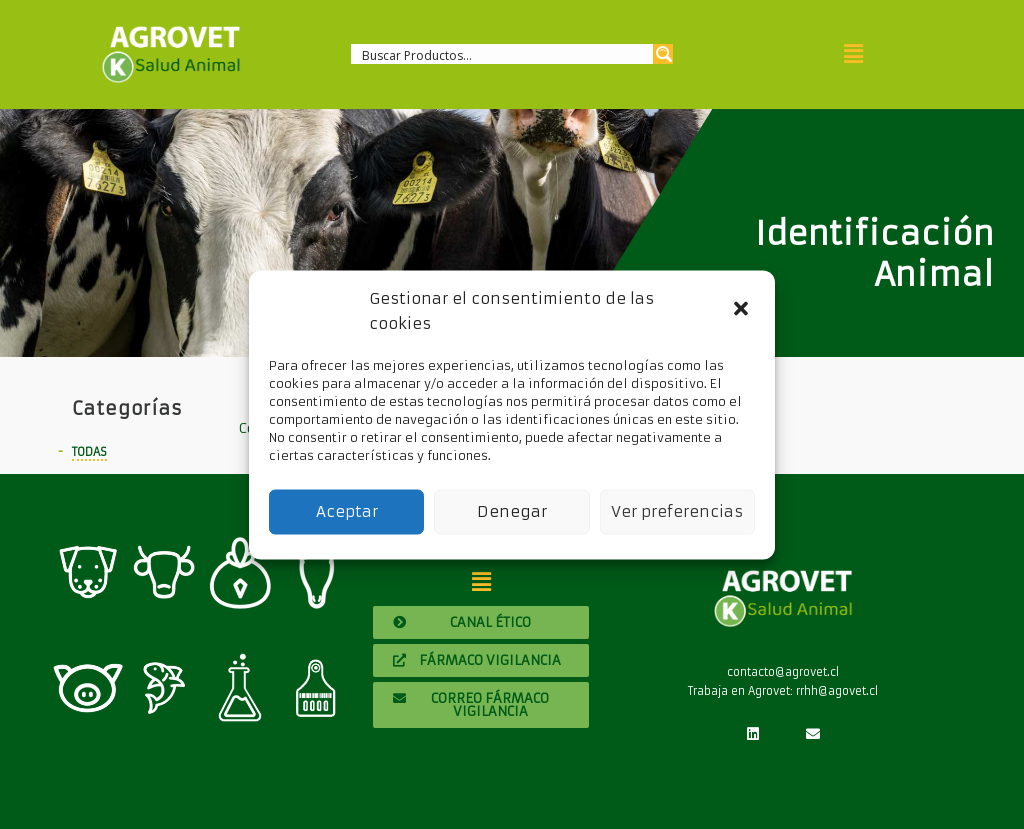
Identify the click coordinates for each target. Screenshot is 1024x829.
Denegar (512, 511)
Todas (89, 452)
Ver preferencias (677, 511)
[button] (743, 311)
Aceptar (347, 511)
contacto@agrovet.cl (783, 672)
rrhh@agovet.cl (837, 691)
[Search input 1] (502, 54)
